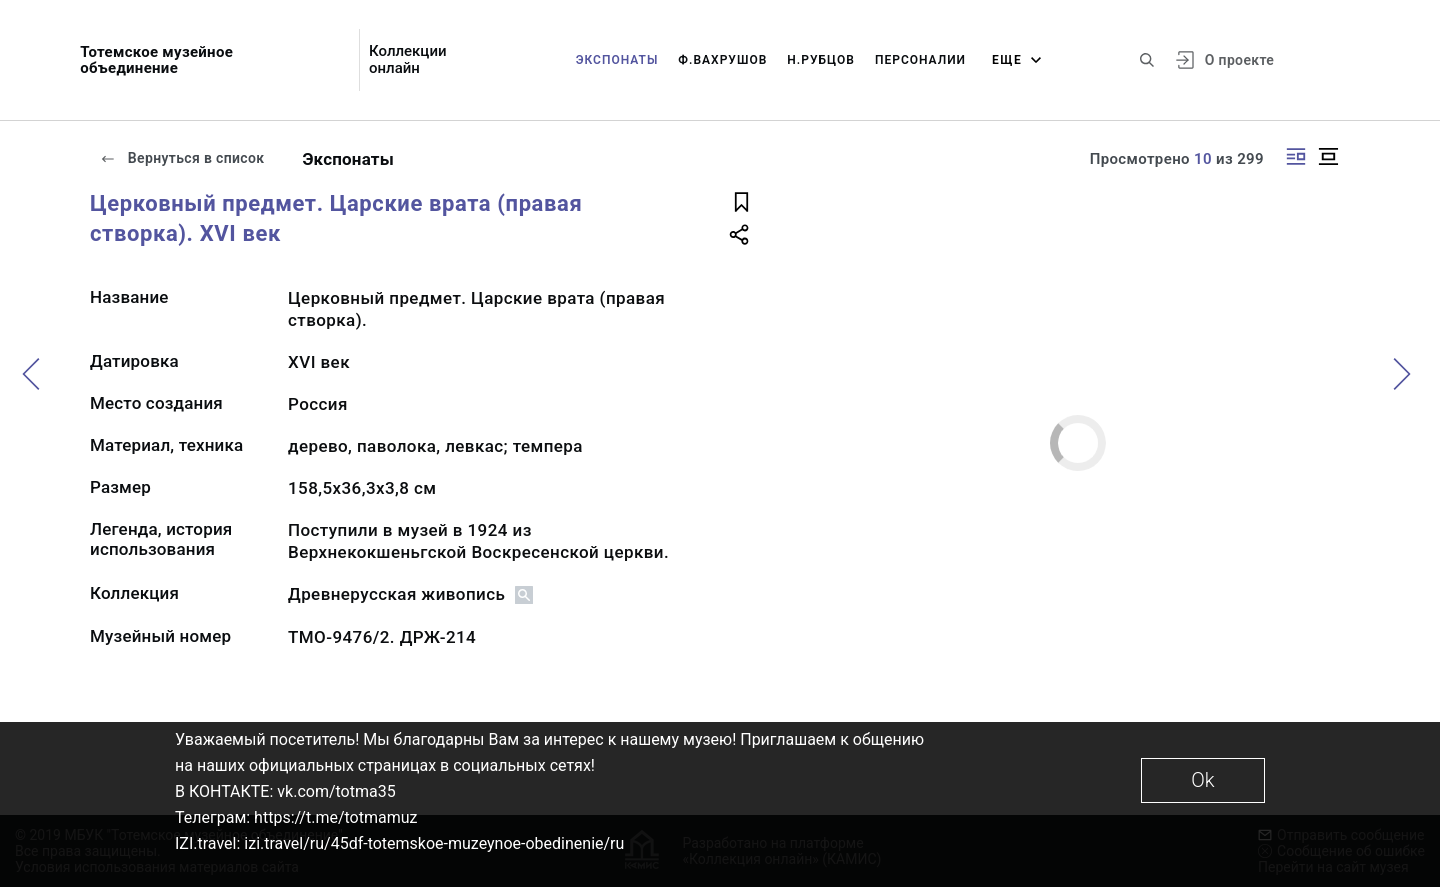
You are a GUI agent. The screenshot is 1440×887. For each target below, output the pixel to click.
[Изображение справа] (1296, 156)
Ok (1202, 780)
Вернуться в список (182, 158)
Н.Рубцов (821, 60)
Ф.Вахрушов (722, 60)
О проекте (1239, 60)
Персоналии (920, 60)
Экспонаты (617, 60)
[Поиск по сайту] (1147, 60)
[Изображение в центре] (1328, 156)
